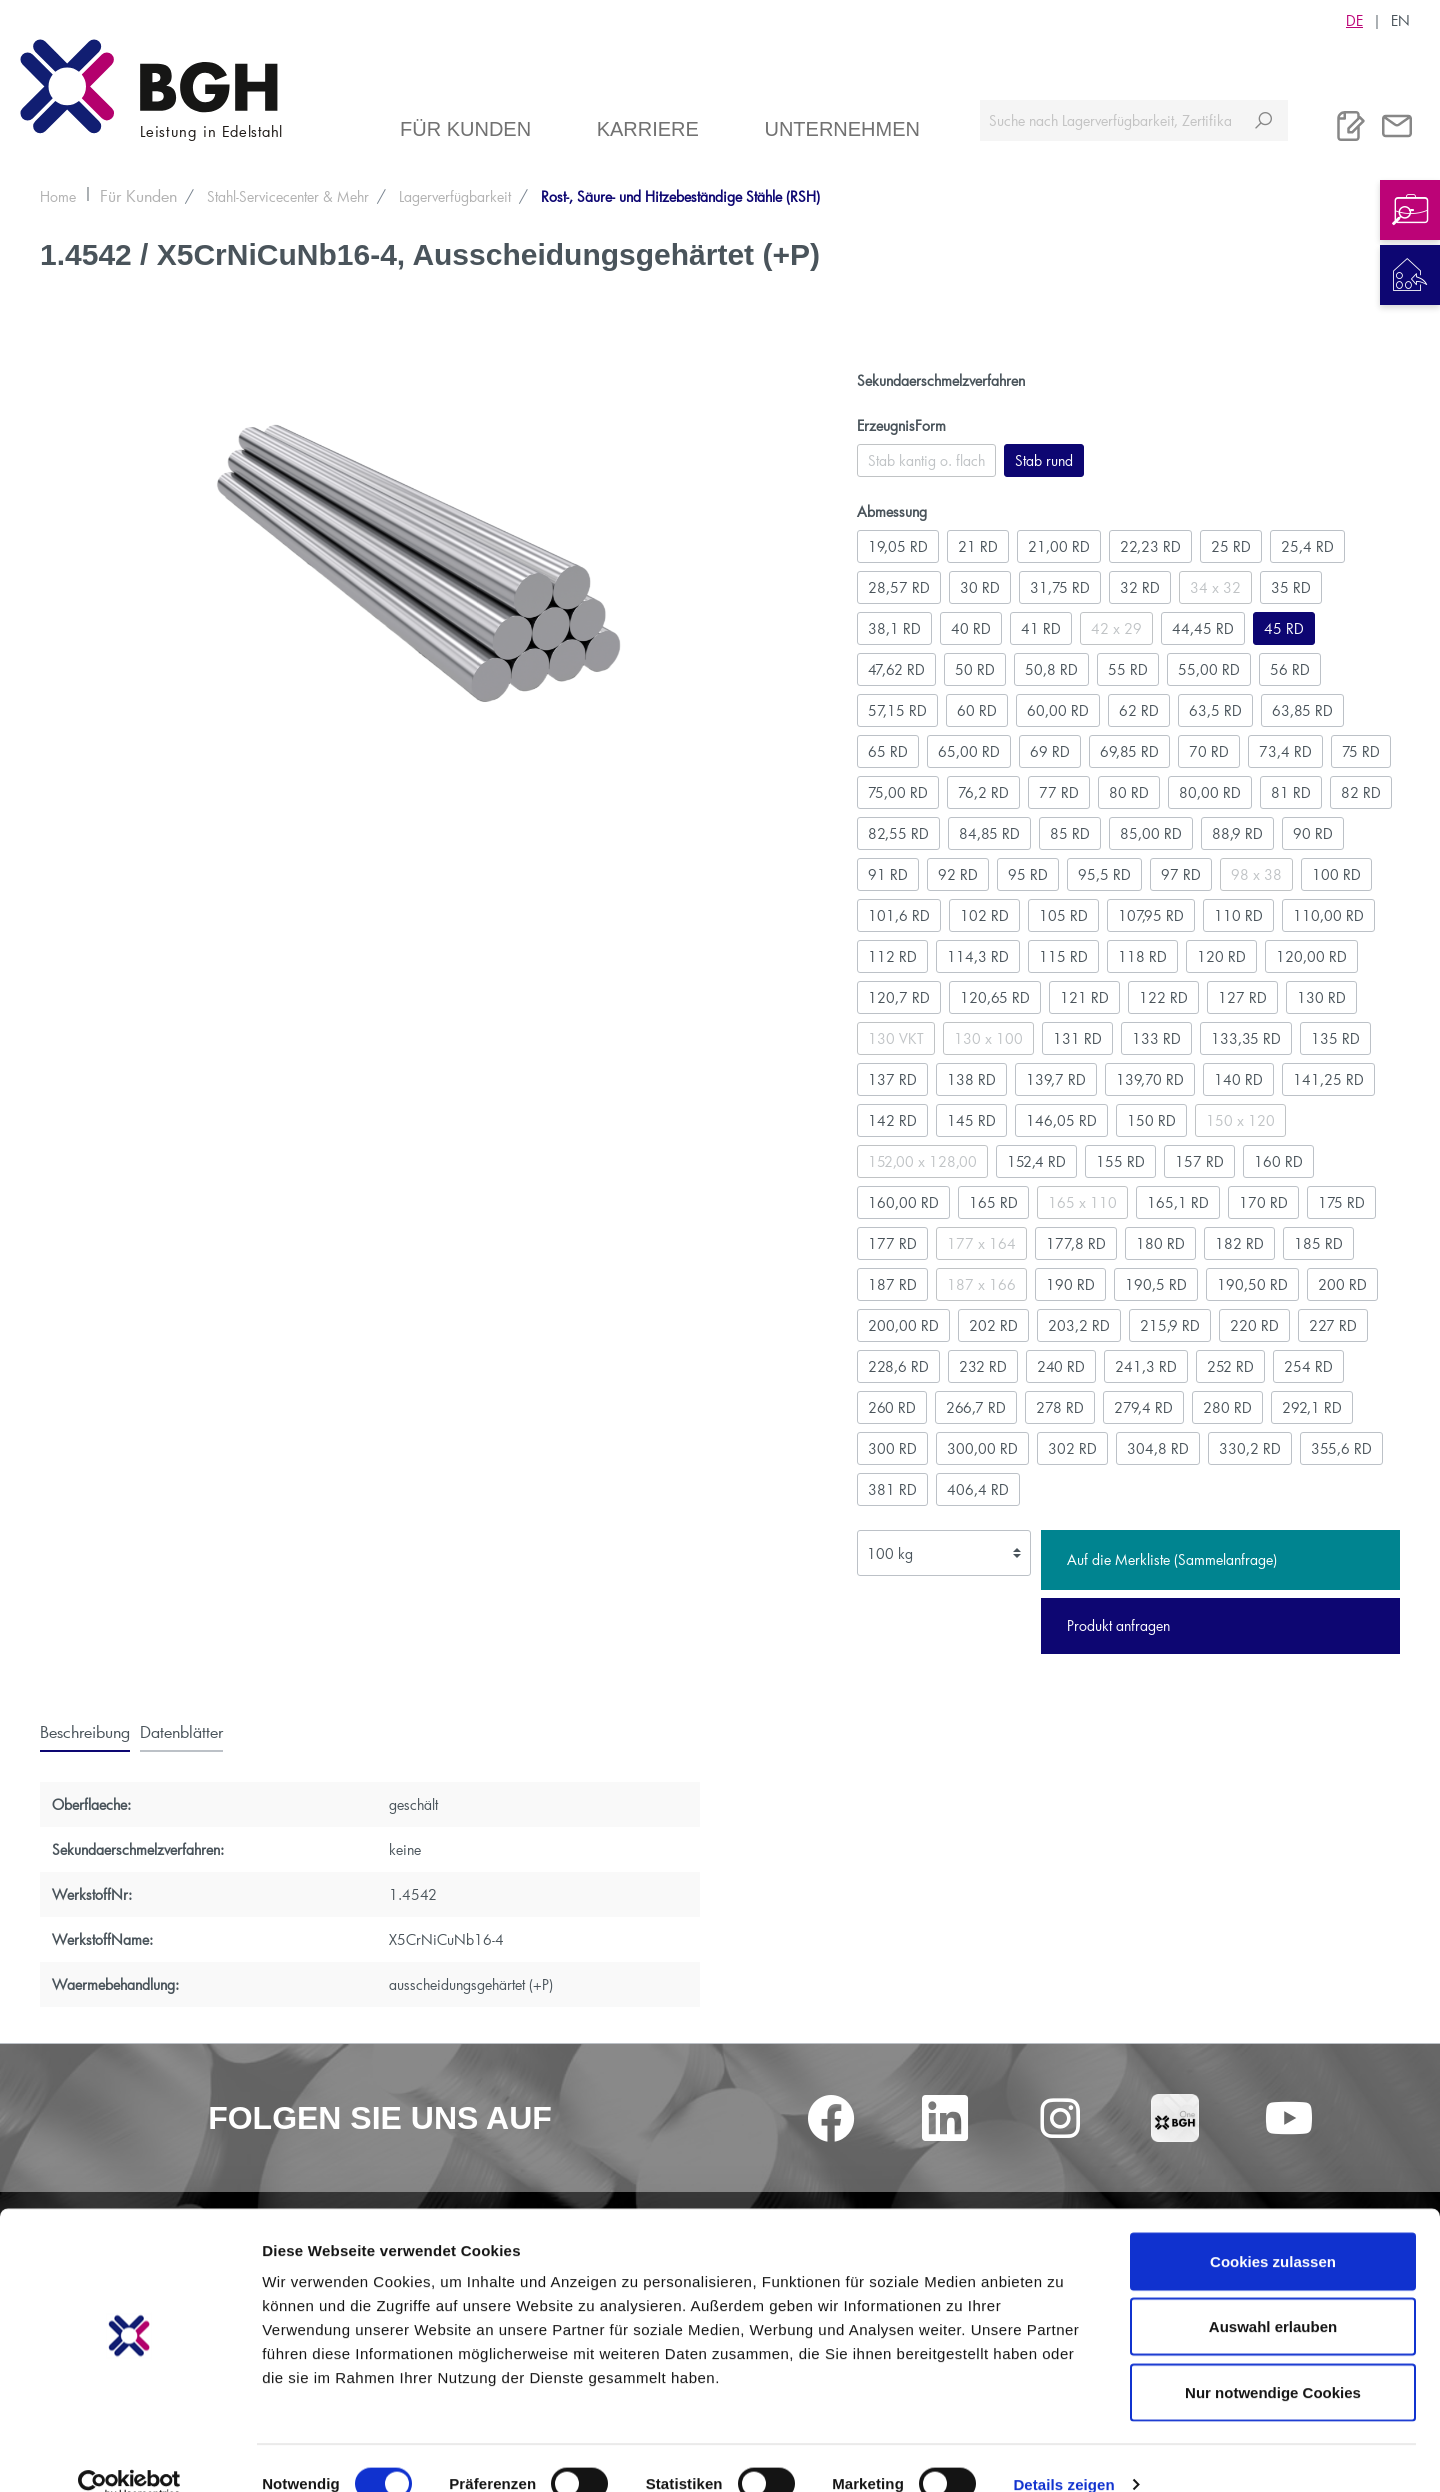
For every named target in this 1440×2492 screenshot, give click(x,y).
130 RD (1321, 997)
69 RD (1050, 751)
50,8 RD (1051, 669)
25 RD (1231, 546)
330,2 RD (1250, 1448)
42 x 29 (1116, 628)
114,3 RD (978, 956)
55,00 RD (1209, 669)
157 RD (1199, 1161)
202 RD (993, 1325)
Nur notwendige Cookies (1273, 2360)
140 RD (1238, 1079)
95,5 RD (1104, 874)
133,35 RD (1246, 1038)
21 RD (978, 546)
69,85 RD (1129, 751)
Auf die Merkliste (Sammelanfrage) (1172, 1559)
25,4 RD (1307, 546)
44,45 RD (1203, 628)
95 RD (1028, 874)
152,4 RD (1036, 1161)
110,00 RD (1328, 915)
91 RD (888, 874)
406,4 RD (978, 1489)
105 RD (1063, 915)
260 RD (892, 1407)
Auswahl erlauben (1273, 2295)
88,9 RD (1237, 833)
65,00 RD (969, 751)
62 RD (1139, 710)
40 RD (971, 628)
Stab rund (1044, 460)
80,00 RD (1210, 792)
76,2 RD (983, 792)
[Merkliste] (1351, 126)
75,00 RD (898, 792)
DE (1354, 20)
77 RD (1059, 792)
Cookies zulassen (1273, 2229)
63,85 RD (1302, 710)
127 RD (1242, 997)
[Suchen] (1263, 120)
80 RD (1129, 792)
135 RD (1335, 1038)
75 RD (1361, 751)
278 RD (1060, 1407)
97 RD (1181, 874)
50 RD (975, 669)
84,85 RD (989, 833)
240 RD (1061, 1366)
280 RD (1227, 1407)
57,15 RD (897, 710)
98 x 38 (1256, 874)
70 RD (1209, 751)
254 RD (1308, 1366)
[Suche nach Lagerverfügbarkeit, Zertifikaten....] (1110, 120)
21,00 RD (1059, 546)
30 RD (980, 587)
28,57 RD (899, 587)
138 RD (971, 1079)
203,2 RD (1079, 1325)
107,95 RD (1151, 915)
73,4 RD (1285, 751)
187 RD (892, 1284)
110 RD (1238, 915)
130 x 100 (988, 1038)
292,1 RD (1312, 1407)
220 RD (1254, 1325)
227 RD (1333, 1325)
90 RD (1313, 833)
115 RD (1063, 956)
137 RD (892, 1079)
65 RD (888, 751)
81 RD (1291, 792)
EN (1400, 20)
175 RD (1341, 1202)
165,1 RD (1178, 1202)
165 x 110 (1082, 1202)
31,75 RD (1060, 587)
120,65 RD (995, 997)
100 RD (1336, 874)
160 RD (1278, 1161)
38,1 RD (894, 628)
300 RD (892, 1448)
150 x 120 (1240, 1120)
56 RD (1290, 669)
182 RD (1239, 1243)
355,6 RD (1341, 1448)
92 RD (958, 874)
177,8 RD (1076, 1243)
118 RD (1142, 956)
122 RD (1163, 997)
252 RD (1230, 1366)
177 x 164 (981, 1243)
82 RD (1361, 792)
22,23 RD (1150, 546)
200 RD (1342, 1284)
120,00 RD (1311, 956)
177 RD (892, 1243)
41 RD (1041, 628)
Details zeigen (1063, 2452)
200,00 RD (903, 1325)
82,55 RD (898, 833)
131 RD (1077, 1038)
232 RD (983, 1366)
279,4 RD (1143, 1407)
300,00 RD (982, 1448)
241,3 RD (1146, 1366)
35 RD (1291, 587)
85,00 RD (1151, 833)
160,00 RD (903, 1202)
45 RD (1284, 628)
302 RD (1072, 1448)
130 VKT (896, 1038)
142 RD (892, 1120)
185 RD (1318, 1243)
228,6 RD (898, 1366)
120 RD (1221, 956)
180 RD (1160, 1243)
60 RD (977, 710)
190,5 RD (1156, 1284)
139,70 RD (1150, 1079)
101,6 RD (899, 915)
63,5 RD (1215, 710)
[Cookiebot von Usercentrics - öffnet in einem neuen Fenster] (129, 2453)
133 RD (1156, 1038)
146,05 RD (1061, 1120)
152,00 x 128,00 (922, 1161)
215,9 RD (1170, 1325)
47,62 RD (896, 669)
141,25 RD (1328, 1079)
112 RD (892, 956)
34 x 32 (1215, 587)
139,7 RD (1056, 1079)
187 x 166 (981, 1284)
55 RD (1128, 669)
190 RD (1070, 1284)
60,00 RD (1058, 710)
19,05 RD (898, 546)
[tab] (85, 1731)
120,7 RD (899, 997)
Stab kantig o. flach (926, 460)
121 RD (1084, 997)
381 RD (892, 1489)
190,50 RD (1252, 1284)
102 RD (984, 915)
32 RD (1140, 587)
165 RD (993, 1202)
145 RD (971, 1120)
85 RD (1070, 833)
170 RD (1263, 1202)
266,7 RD (976, 1407)
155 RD (1120, 1161)
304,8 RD (1158, 1448)
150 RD (1151, 1120)
